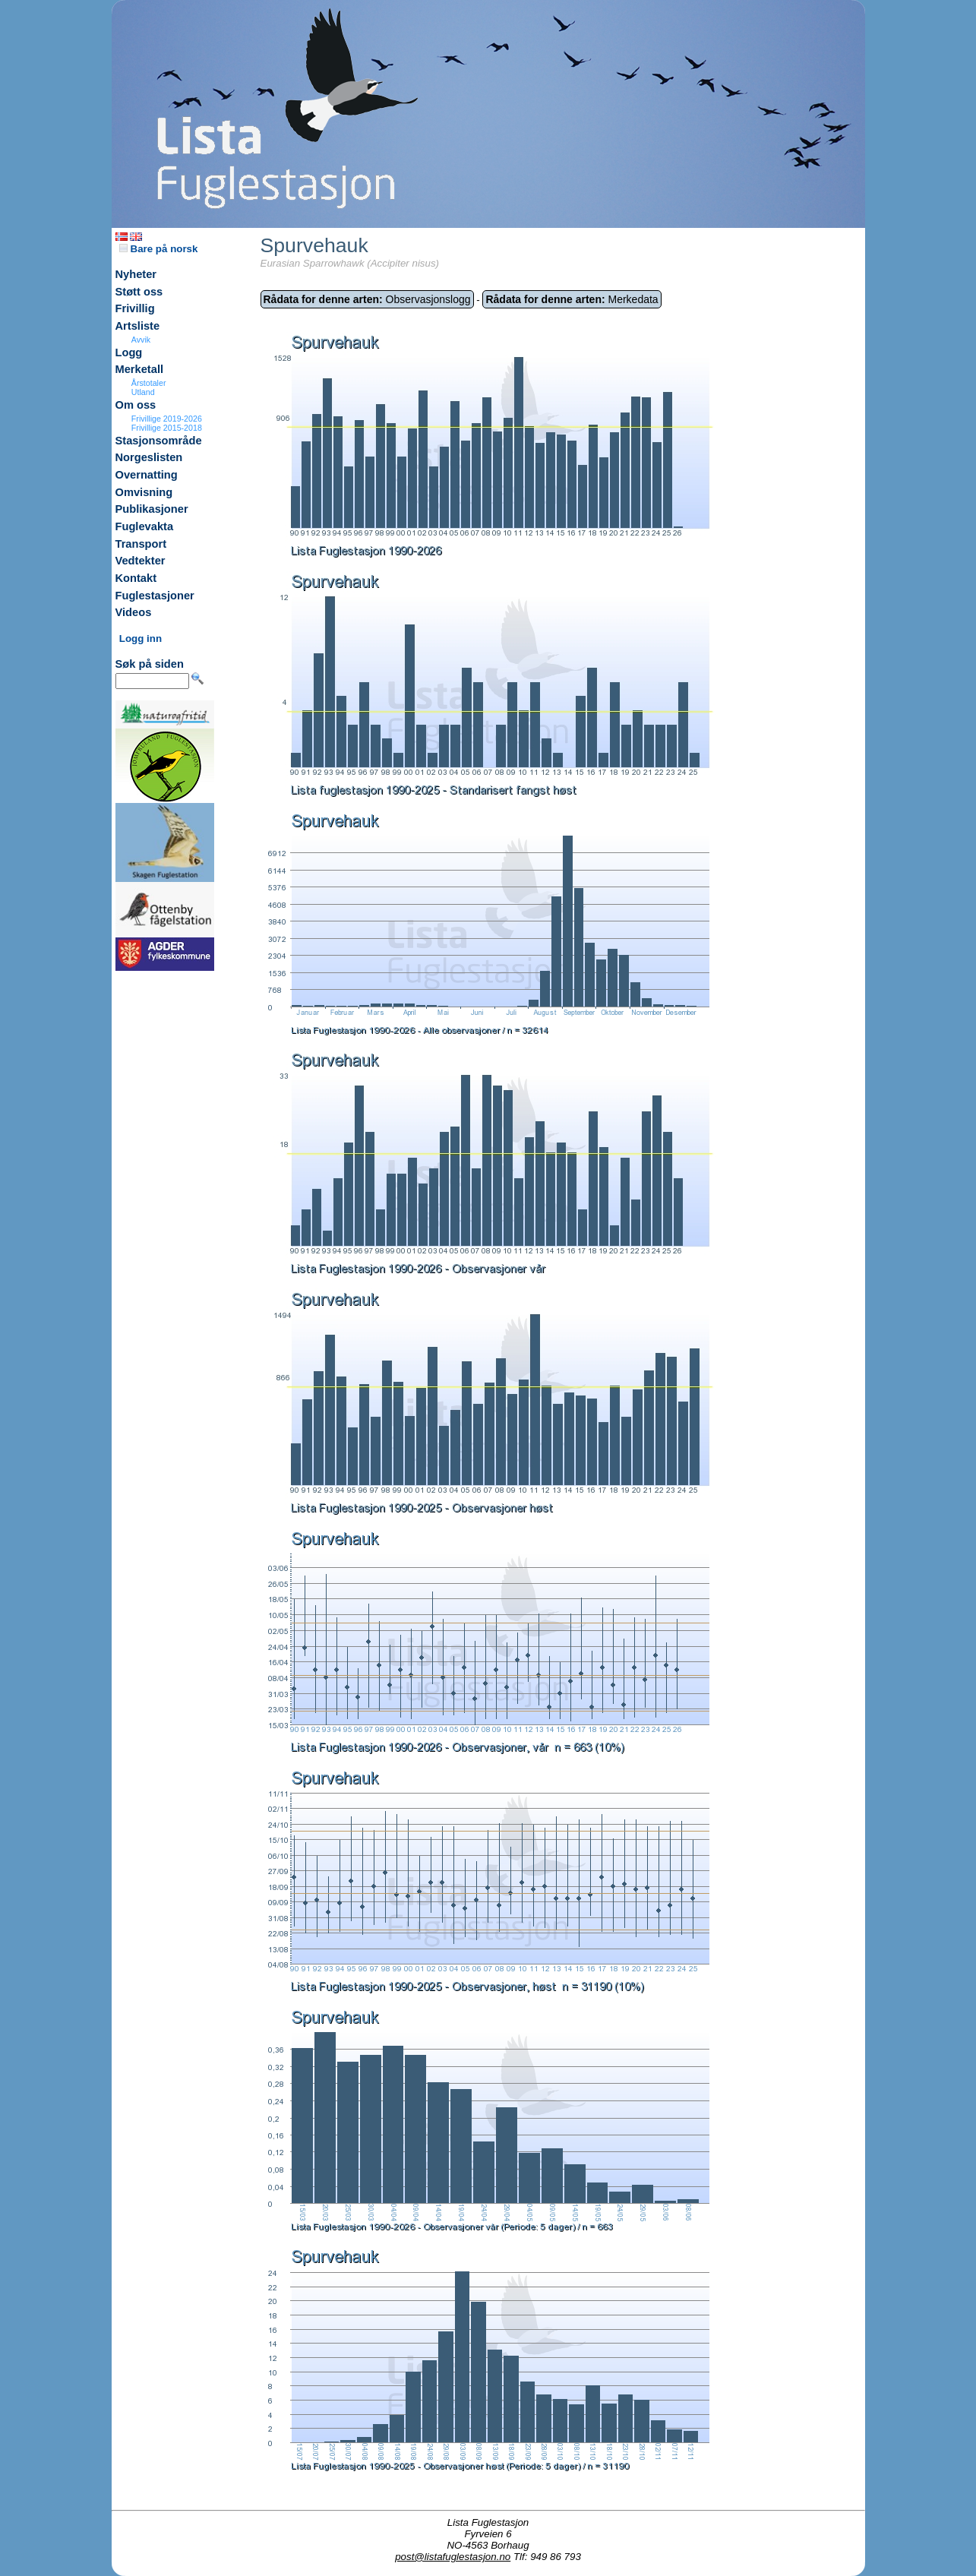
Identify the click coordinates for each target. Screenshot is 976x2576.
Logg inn (140, 638)
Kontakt (136, 578)
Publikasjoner (151, 509)
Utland (143, 392)
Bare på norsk (158, 248)
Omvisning (144, 492)
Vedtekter (140, 561)
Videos (133, 612)
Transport (141, 544)
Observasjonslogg (367, 299)
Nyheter (136, 274)
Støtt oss (139, 292)
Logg (129, 352)
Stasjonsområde (158, 441)
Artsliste (137, 326)
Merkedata (571, 299)
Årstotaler (148, 382)
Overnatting (146, 475)
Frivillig (135, 308)
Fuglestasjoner (154, 595)
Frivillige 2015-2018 (166, 427)
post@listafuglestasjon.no (452, 2556)
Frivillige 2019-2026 (166, 418)
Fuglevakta (144, 526)
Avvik (140, 339)
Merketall (139, 369)
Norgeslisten (149, 457)
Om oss (135, 405)
